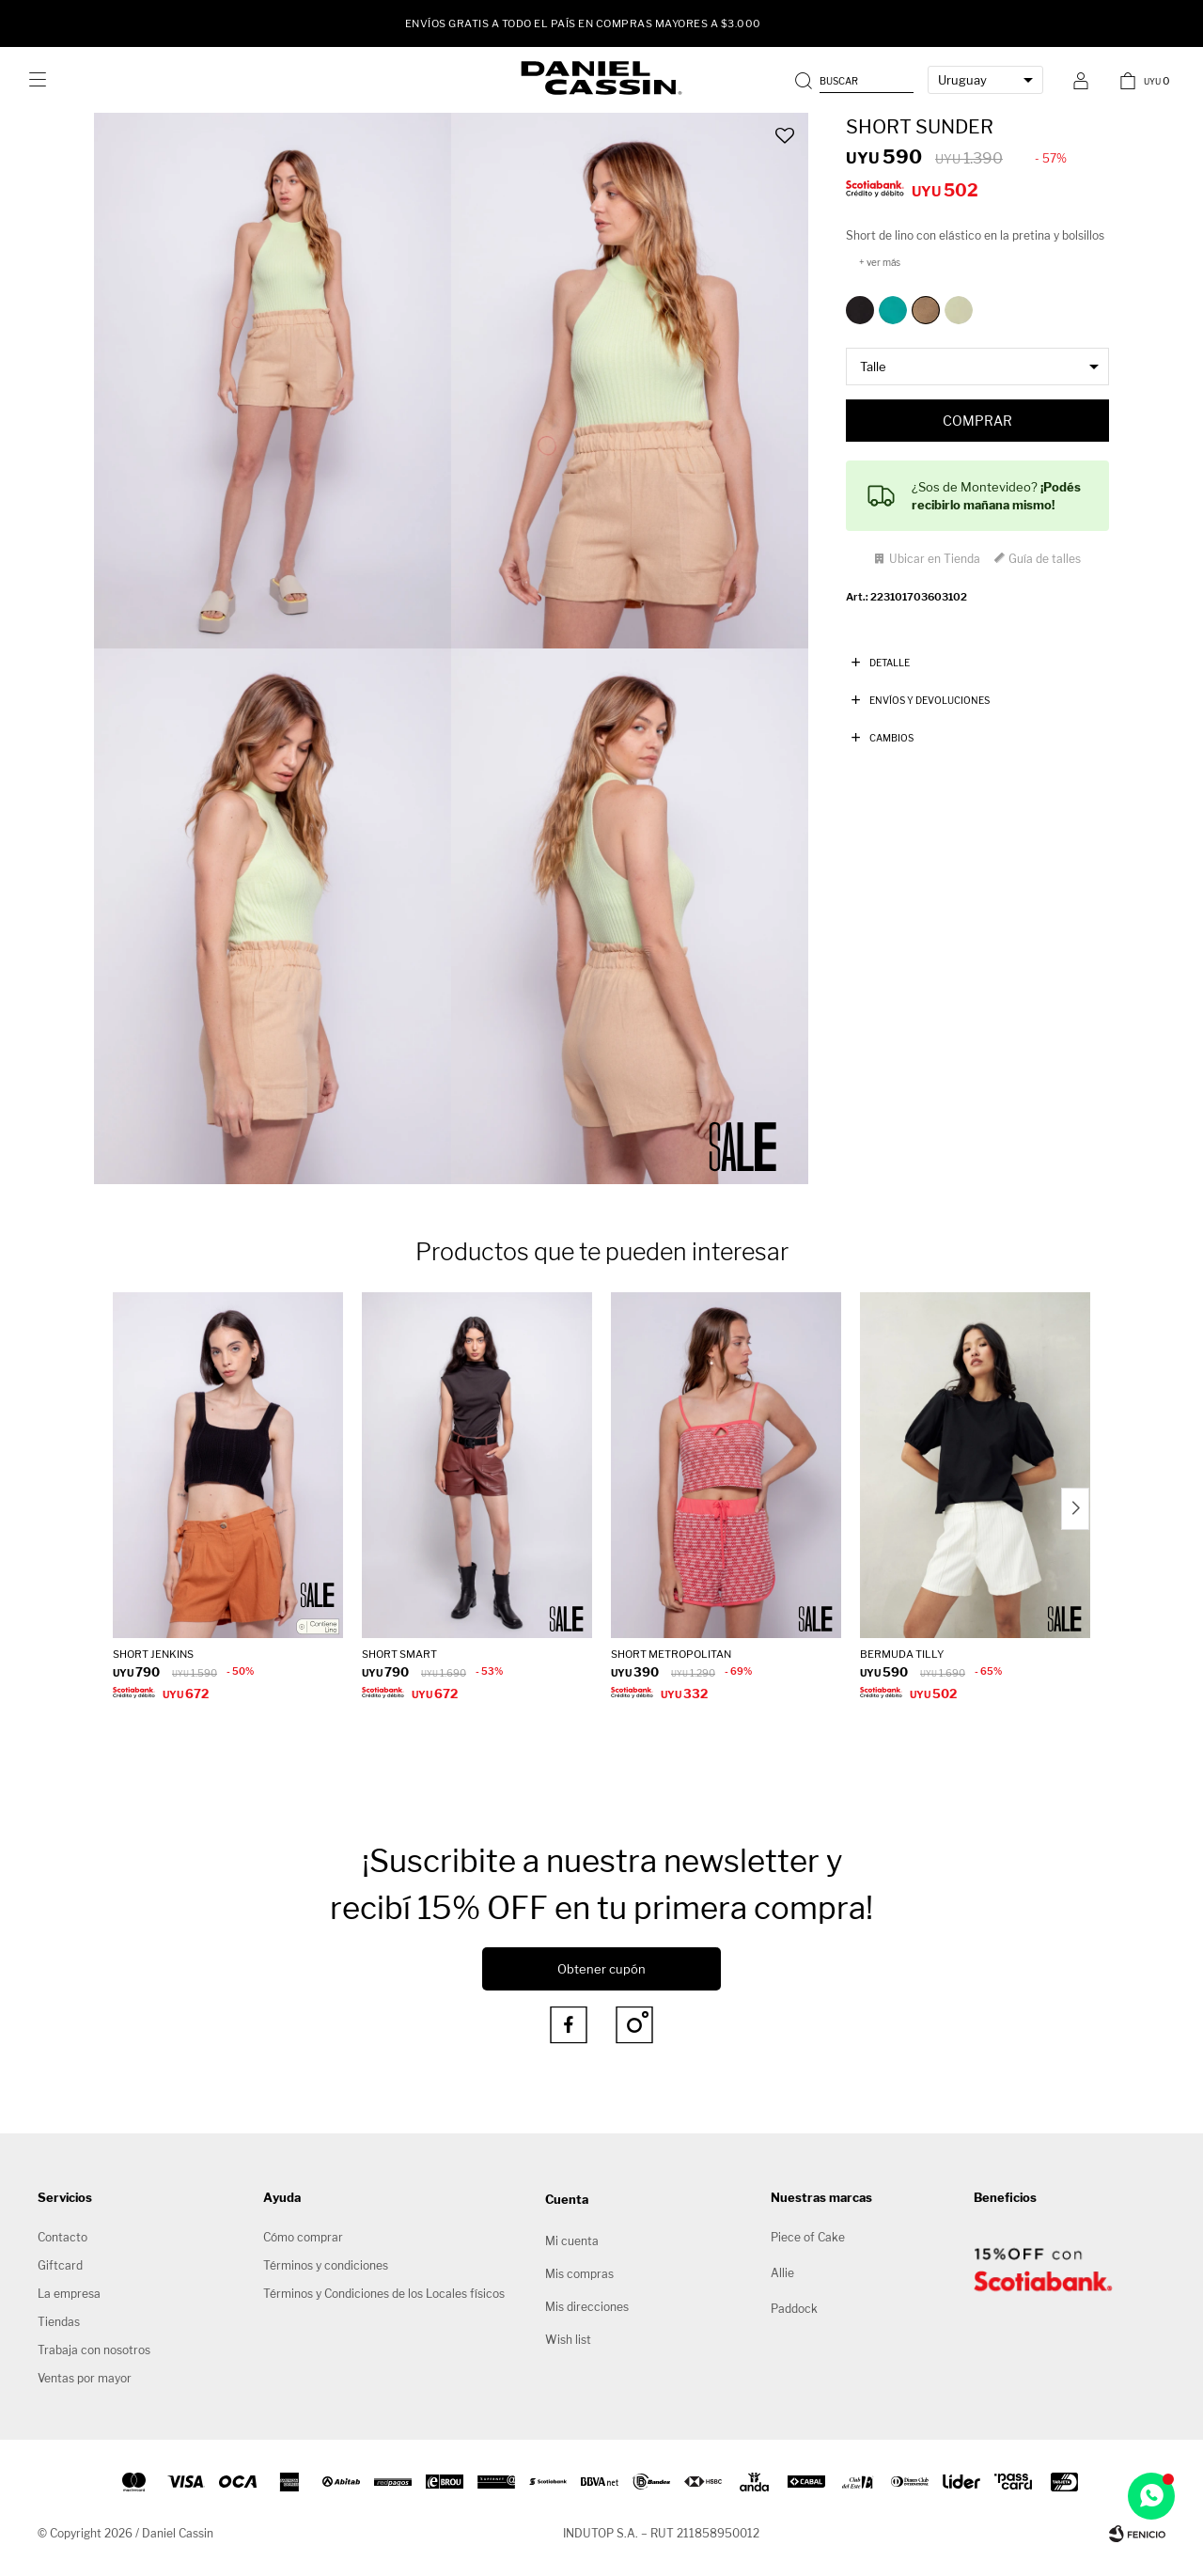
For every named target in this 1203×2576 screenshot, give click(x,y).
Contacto (62, 2237)
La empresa (69, 2294)
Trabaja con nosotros (94, 2350)
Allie (782, 2273)
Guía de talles (1044, 559)
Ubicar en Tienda (934, 559)
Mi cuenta (572, 2241)
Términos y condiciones (325, 2265)
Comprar (977, 421)
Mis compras (579, 2274)
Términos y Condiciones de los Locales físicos (384, 2294)
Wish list (568, 2340)
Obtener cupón (601, 1968)
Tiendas (59, 2322)
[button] (856, 80)
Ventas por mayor (85, 2378)
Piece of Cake (808, 2237)
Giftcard (60, 2265)
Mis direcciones (587, 2307)
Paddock (794, 2309)
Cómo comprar (303, 2237)
